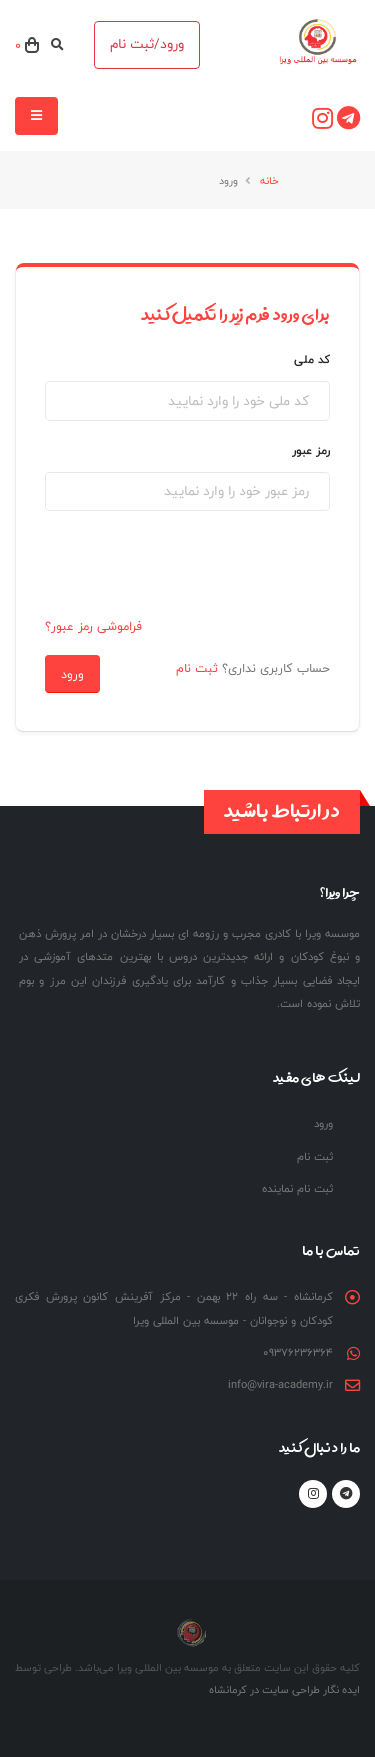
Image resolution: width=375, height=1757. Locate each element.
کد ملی (312, 359)
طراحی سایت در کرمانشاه (264, 1689)
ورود (72, 674)
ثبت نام (197, 668)
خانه (269, 180)
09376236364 (298, 1352)
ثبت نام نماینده (297, 1188)
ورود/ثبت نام (147, 44)
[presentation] (193, 566)
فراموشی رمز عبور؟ (93, 626)
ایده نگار (340, 1689)
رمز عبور (311, 450)
